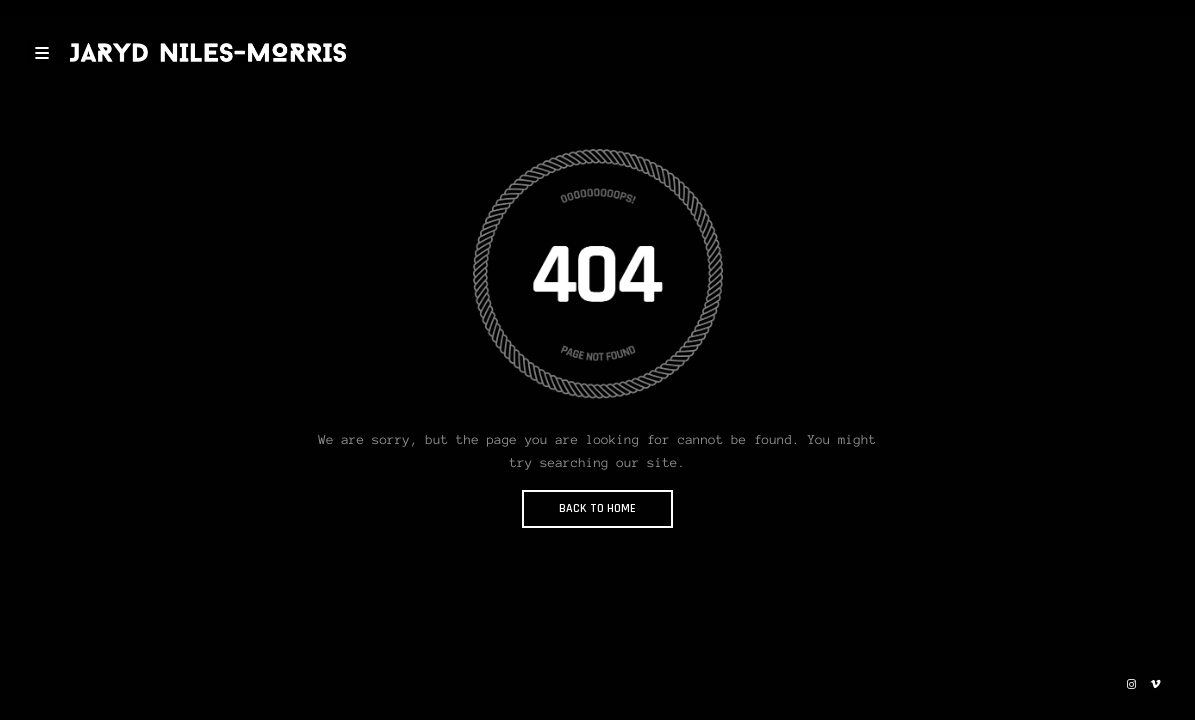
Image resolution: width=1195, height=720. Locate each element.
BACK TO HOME (597, 508)
